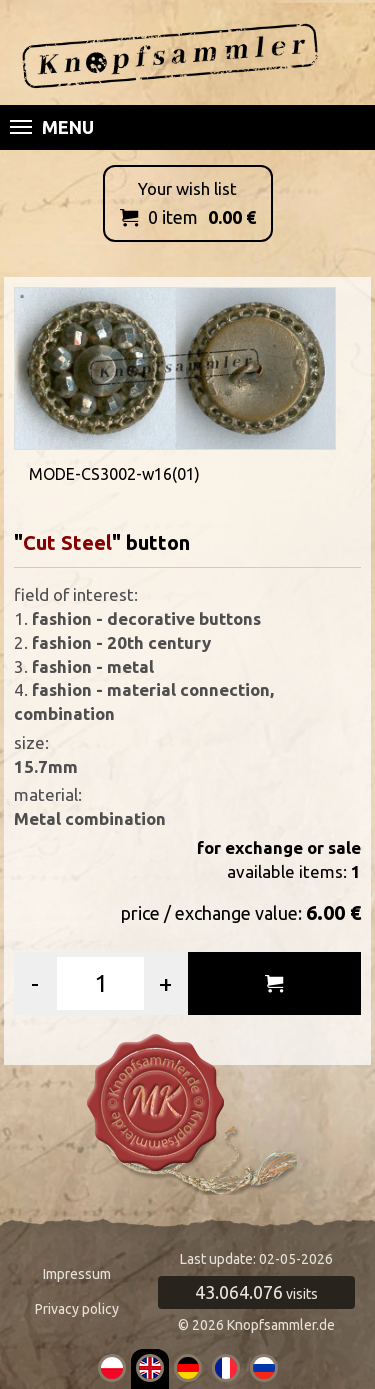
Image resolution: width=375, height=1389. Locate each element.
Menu (52, 127)
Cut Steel (67, 542)
